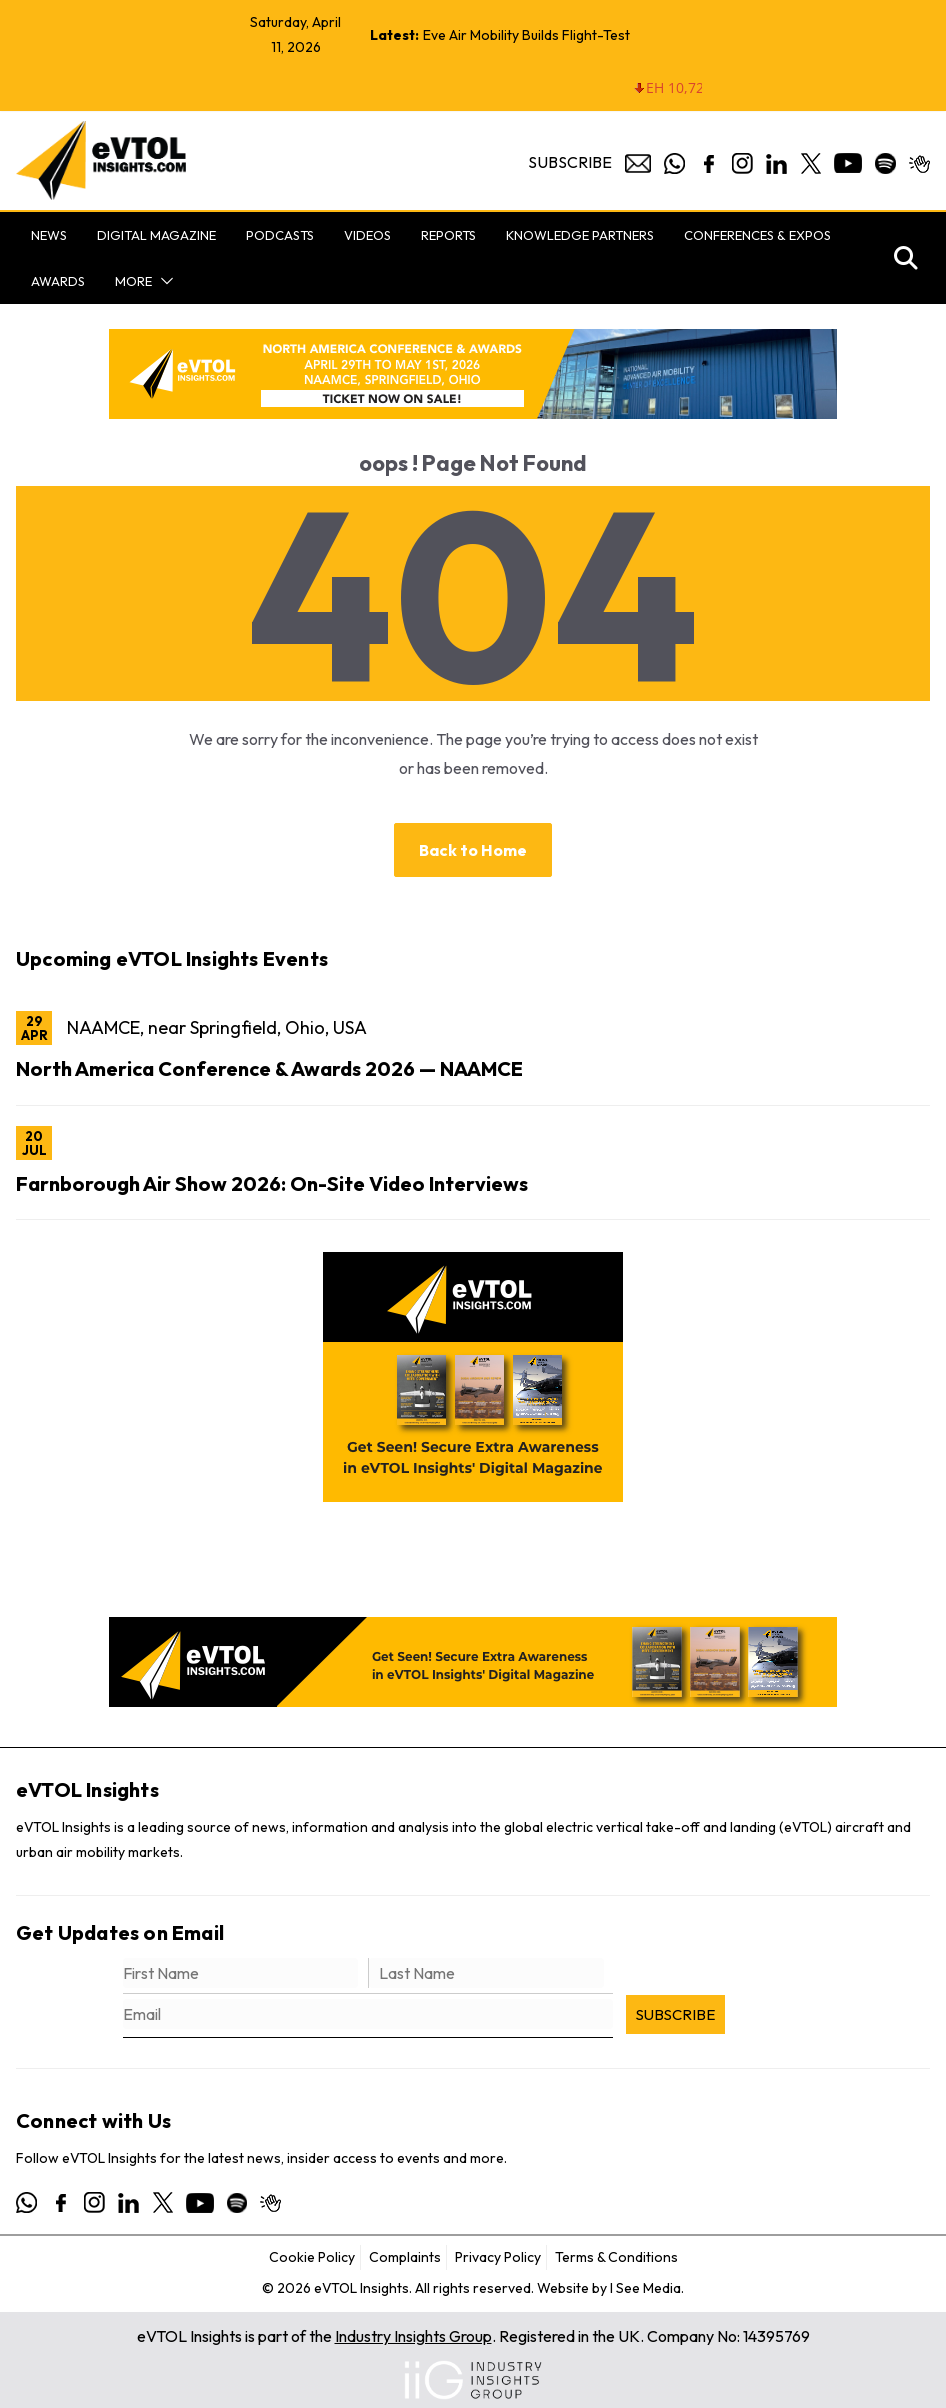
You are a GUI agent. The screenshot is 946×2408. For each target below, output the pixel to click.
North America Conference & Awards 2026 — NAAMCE (269, 1068)
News (49, 235)
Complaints (405, 2257)
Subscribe (570, 162)
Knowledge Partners (580, 235)
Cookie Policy (312, 2257)
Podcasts (280, 235)
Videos (367, 235)
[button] (163, 281)
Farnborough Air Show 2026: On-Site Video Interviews (272, 1183)
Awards (58, 281)
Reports (448, 235)
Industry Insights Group (413, 2336)
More (133, 281)
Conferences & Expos (757, 235)
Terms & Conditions (616, 2257)
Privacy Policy (498, 2257)
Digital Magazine (156, 235)
